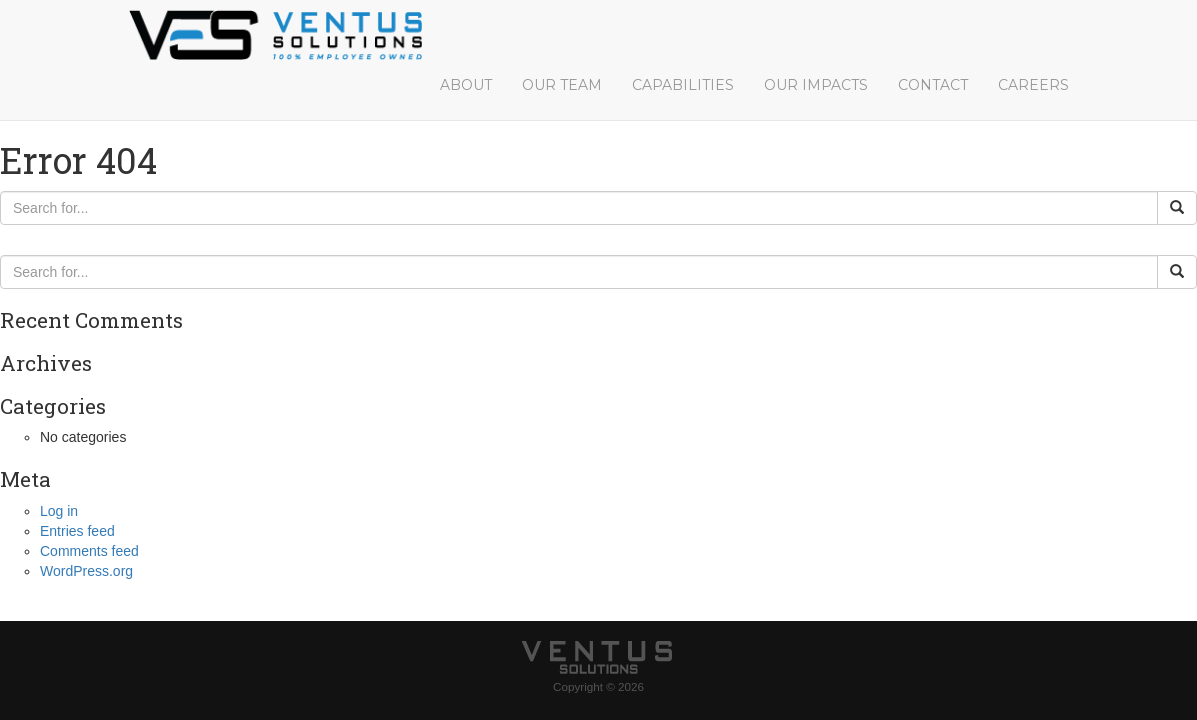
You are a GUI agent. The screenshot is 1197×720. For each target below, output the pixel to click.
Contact (933, 85)
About (466, 85)
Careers (1033, 85)
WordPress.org (86, 571)
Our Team (562, 85)
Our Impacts (816, 85)
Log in (59, 511)
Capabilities (683, 85)
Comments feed (89, 551)
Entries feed (77, 531)
